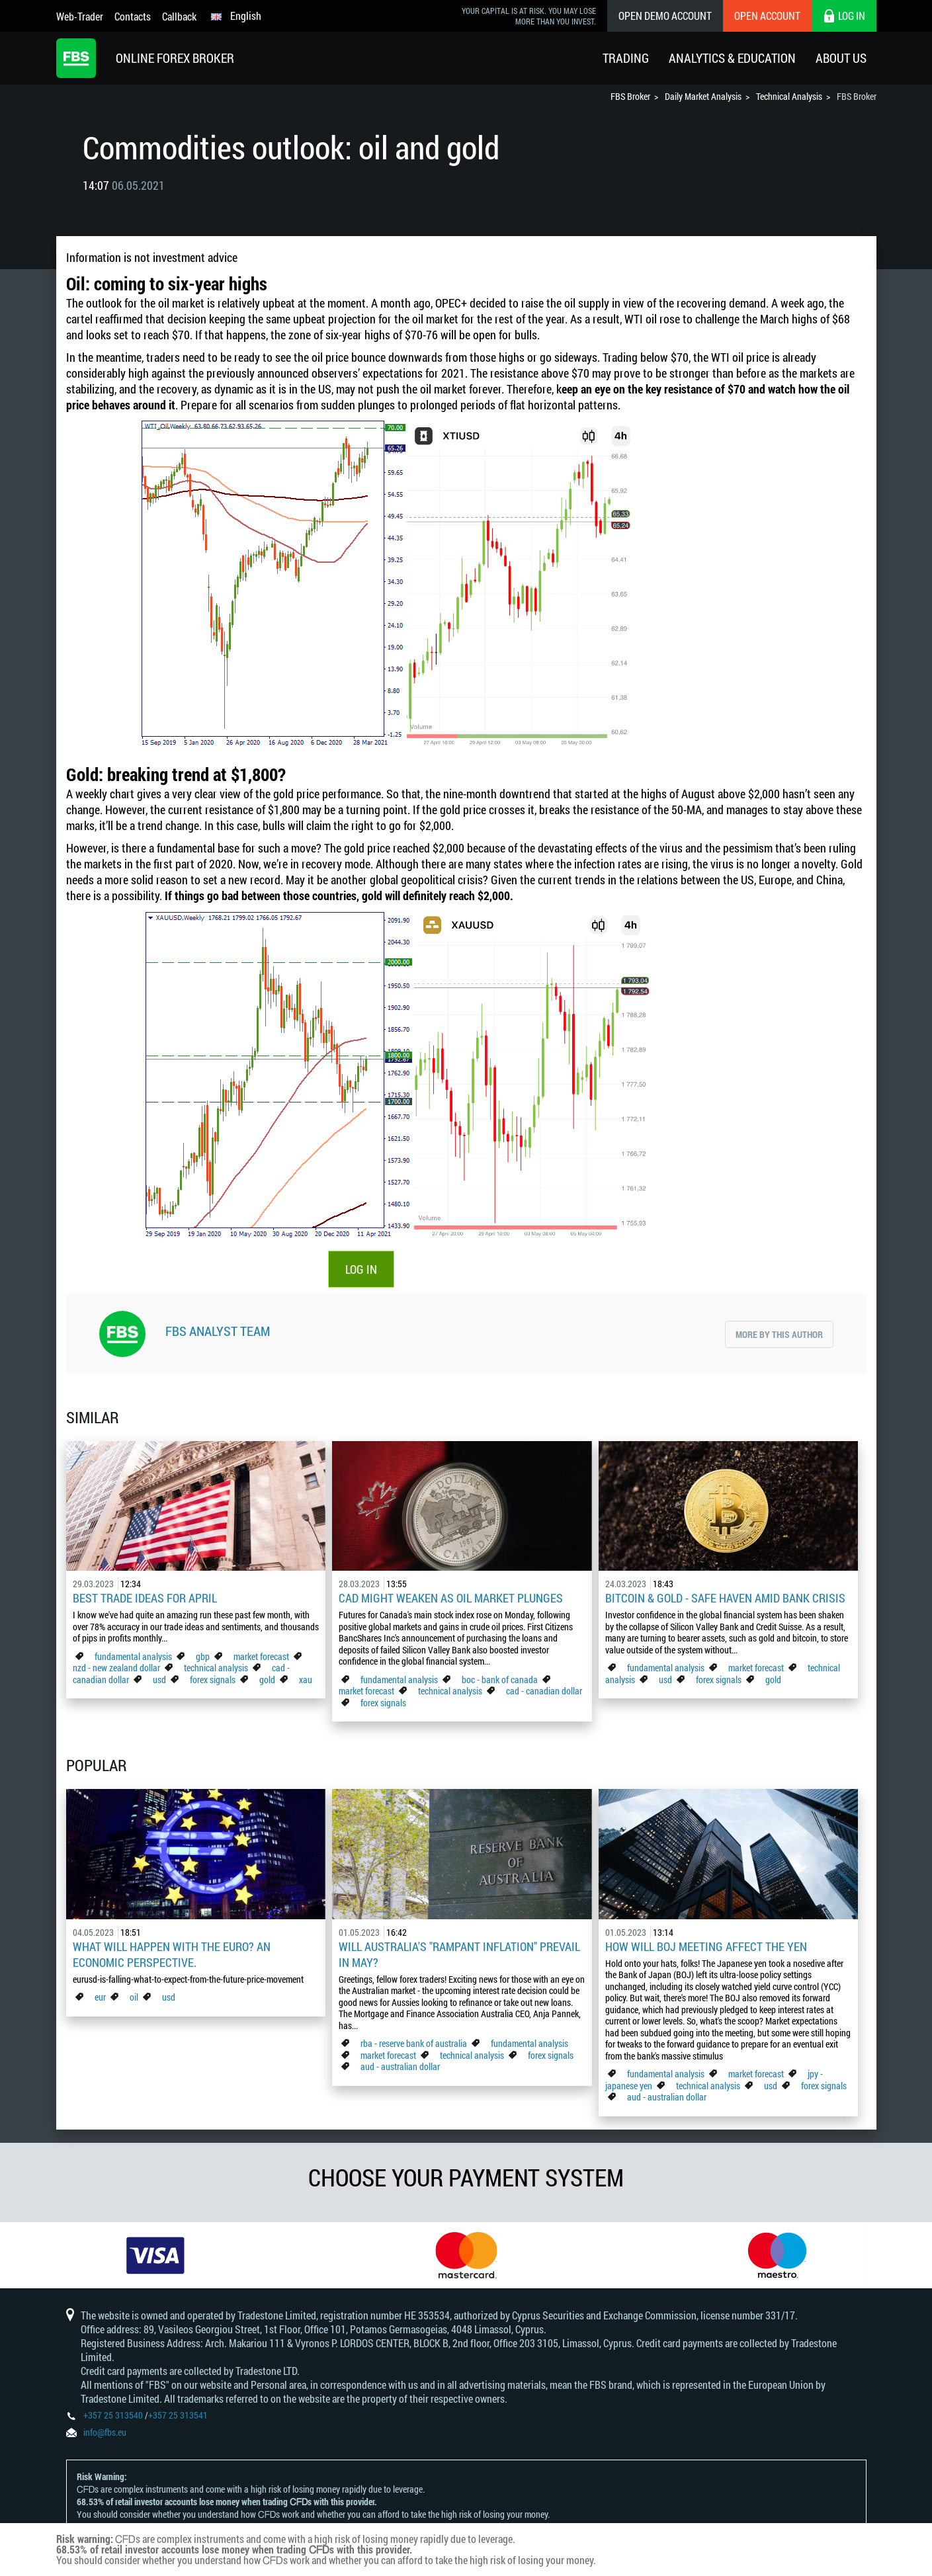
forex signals (212, 1679)
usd (159, 1679)
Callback (179, 16)
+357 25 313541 (178, 2415)
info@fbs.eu (104, 2432)
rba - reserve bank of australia (414, 2043)
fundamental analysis (133, 1656)
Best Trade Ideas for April (145, 1598)
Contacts (132, 16)
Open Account (767, 15)
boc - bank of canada (501, 1679)
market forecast (261, 1656)
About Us (841, 58)
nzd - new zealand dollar (116, 1667)
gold (267, 1679)
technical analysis (216, 1667)
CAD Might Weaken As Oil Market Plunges (451, 1598)
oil (134, 1997)
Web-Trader (79, 16)
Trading (626, 58)
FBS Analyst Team (217, 1330)
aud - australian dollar (400, 2066)
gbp (203, 1656)
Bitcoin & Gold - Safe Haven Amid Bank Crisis (725, 1598)
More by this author (779, 1334)
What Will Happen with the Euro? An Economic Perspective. (172, 1954)
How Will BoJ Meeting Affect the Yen (706, 1946)
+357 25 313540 (113, 2415)
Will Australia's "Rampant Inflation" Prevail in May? (459, 1954)
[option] (155, 2255)
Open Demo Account (665, 15)
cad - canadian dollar (544, 1690)
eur (100, 1997)
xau (305, 1679)
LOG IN (361, 1269)
